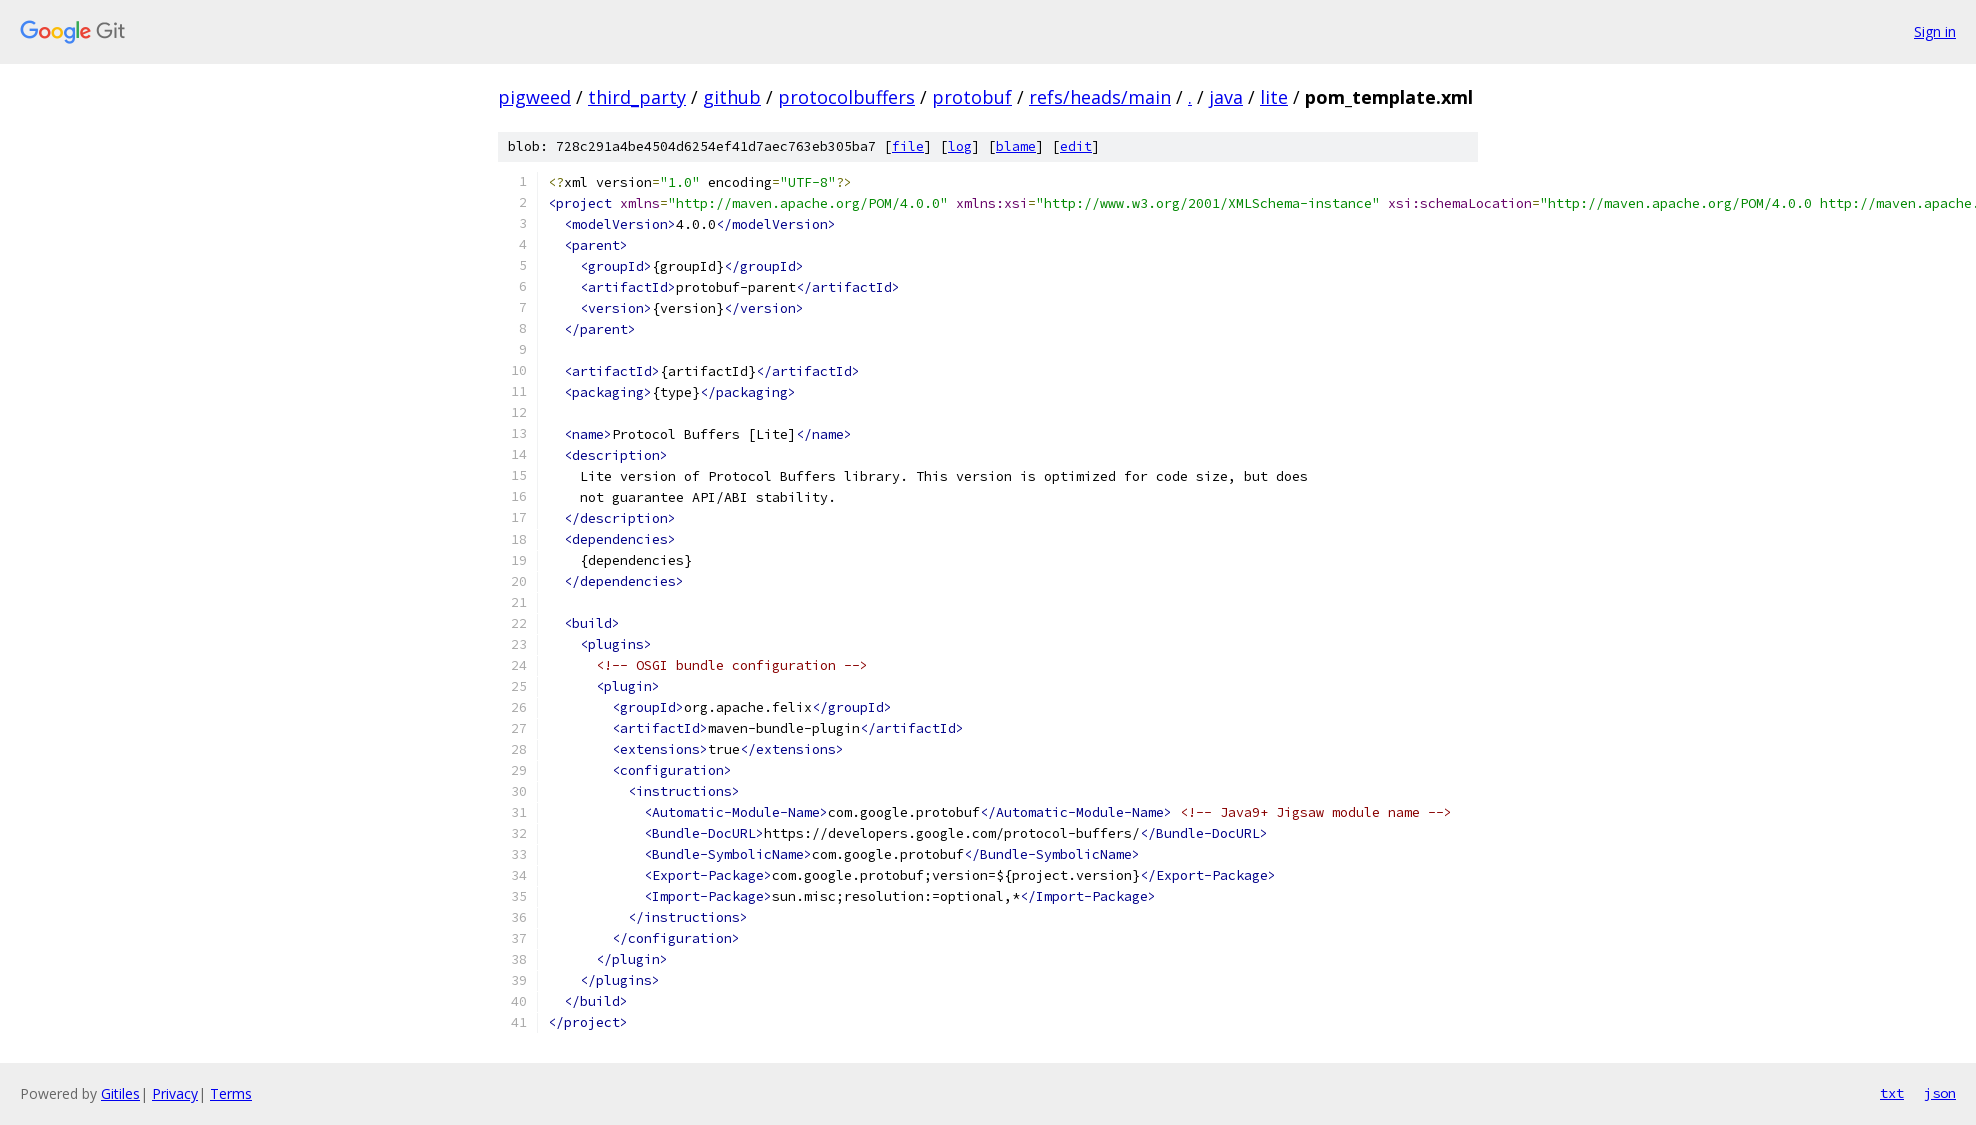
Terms (231, 1093)
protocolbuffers (846, 97)
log (960, 146)
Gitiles (120, 1093)
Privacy (175, 1093)
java (1226, 97)
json (1940, 1093)
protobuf (972, 97)
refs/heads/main (1100, 97)
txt (1892, 1093)
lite (1274, 97)
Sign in (1935, 31)
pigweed (534, 97)
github (732, 97)
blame (1016, 146)
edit (1076, 146)
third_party (637, 97)
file (908, 146)
